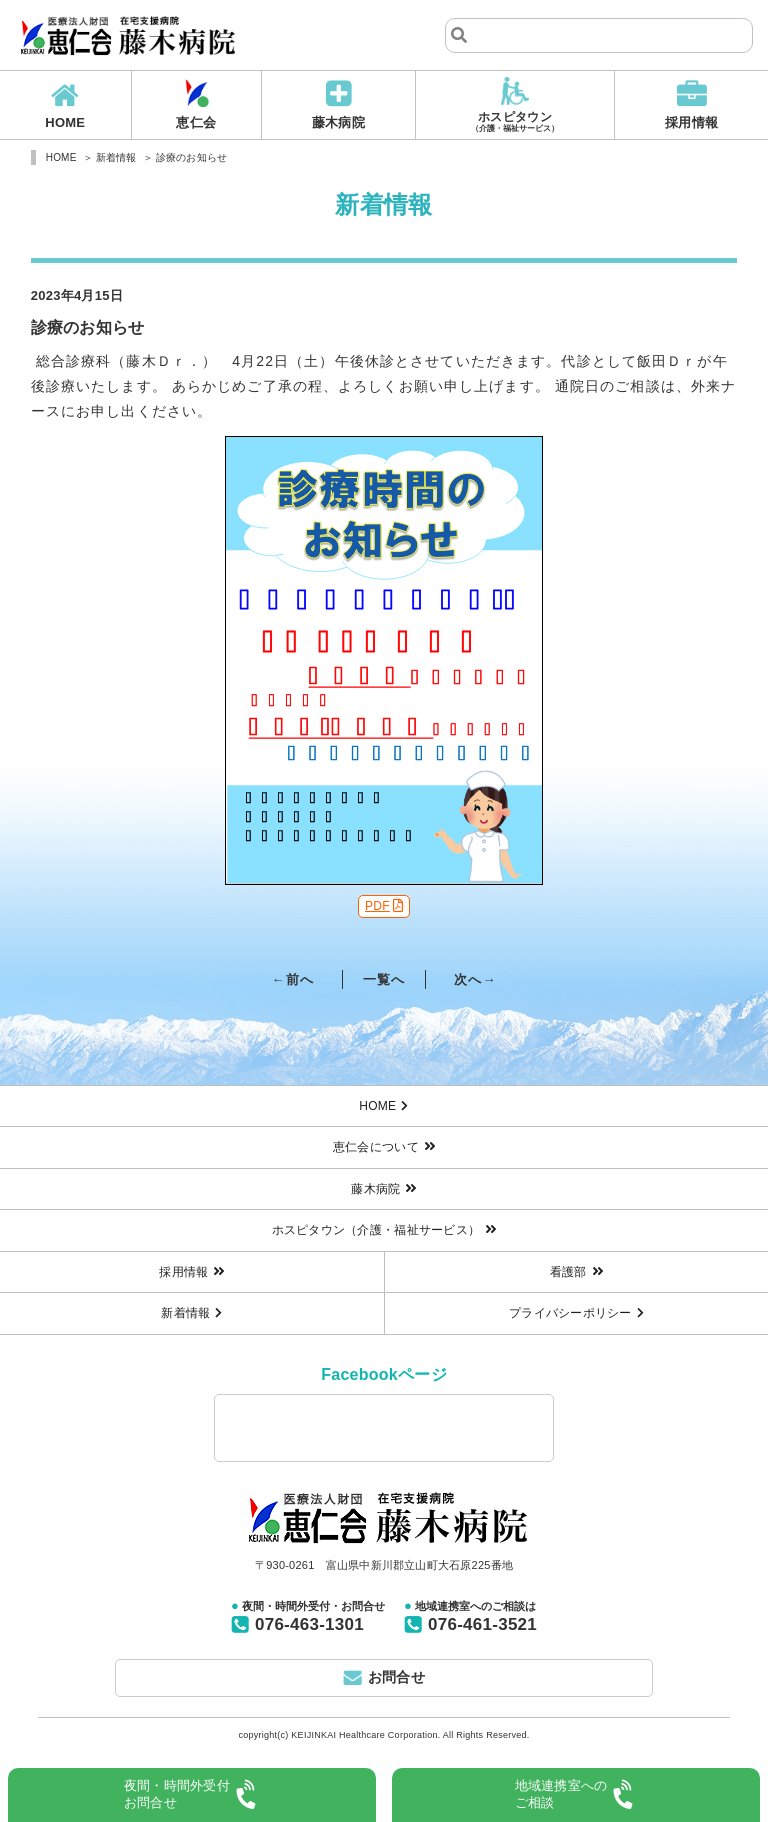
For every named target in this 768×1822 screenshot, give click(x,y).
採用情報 (691, 122)
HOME (65, 122)
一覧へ (384, 979)
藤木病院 (338, 122)
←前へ (293, 979)
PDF (377, 906)
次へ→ (475, 979)
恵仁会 (196, 122)
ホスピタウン (515, 122)
